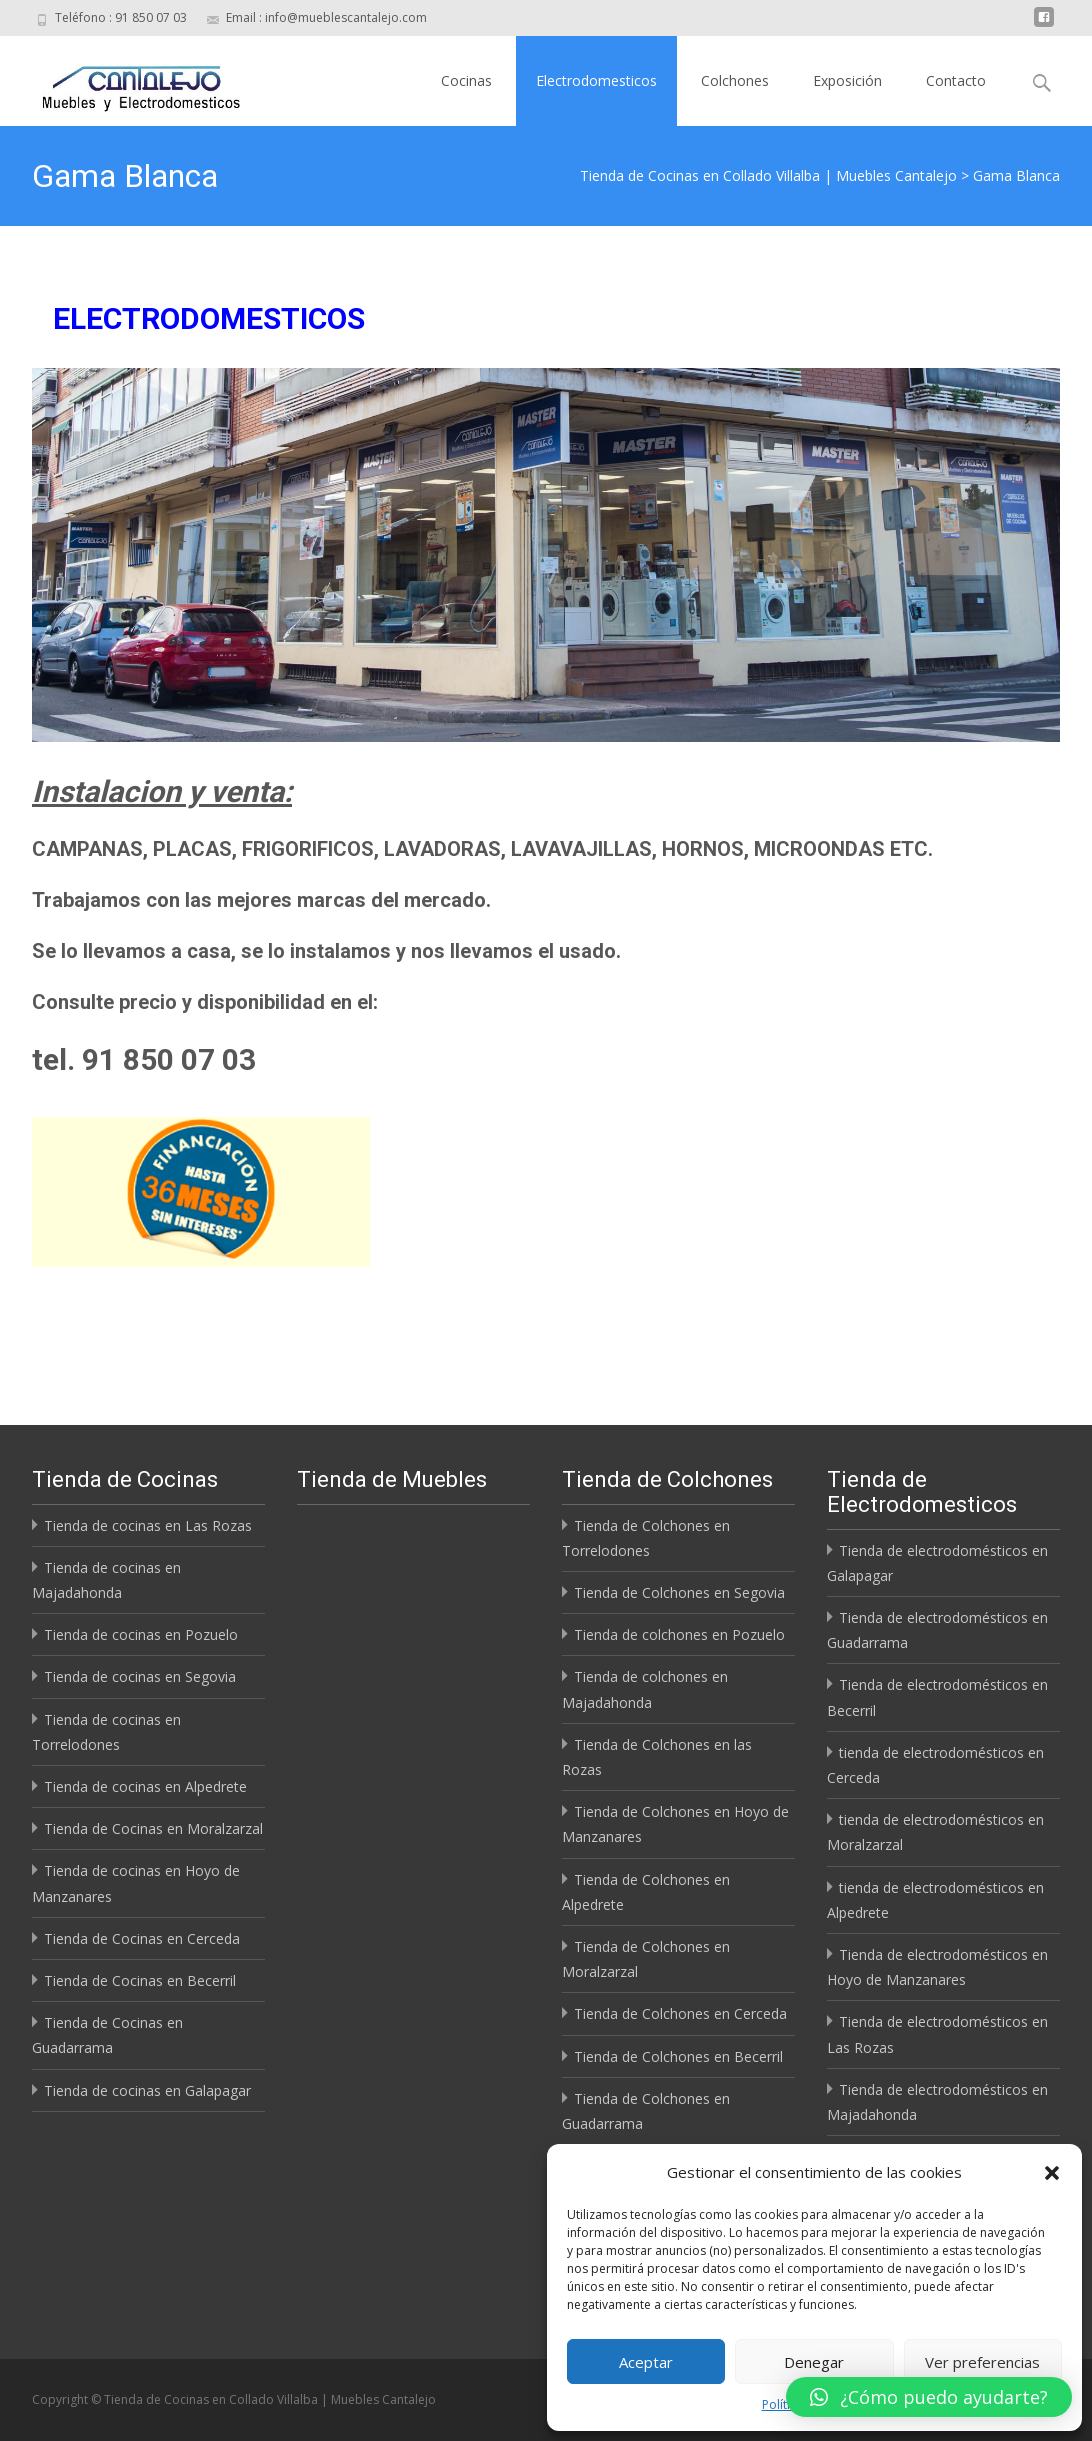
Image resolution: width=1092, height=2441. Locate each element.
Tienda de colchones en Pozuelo (679, 1634)
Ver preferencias (982, 2362)
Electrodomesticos (596, 80)
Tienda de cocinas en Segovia (140, 1676)
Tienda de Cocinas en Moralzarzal (153, 1828)
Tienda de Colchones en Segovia (679, 1592)
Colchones (735, 80)
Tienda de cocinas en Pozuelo (141, 1634)
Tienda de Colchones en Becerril (678, 2056)
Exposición (847, 80)
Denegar (814, 2362)
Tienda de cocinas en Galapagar (147, 2090)
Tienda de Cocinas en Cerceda (142, 1938)
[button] (1052, 2173)
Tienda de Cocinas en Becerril (140, 1980)
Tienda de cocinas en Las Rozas (148, 1525)
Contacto (956, 80)
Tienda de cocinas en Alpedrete (145, 1786)
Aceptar (646, 2362)
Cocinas (466, 80)
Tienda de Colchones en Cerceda (680, 2013)
